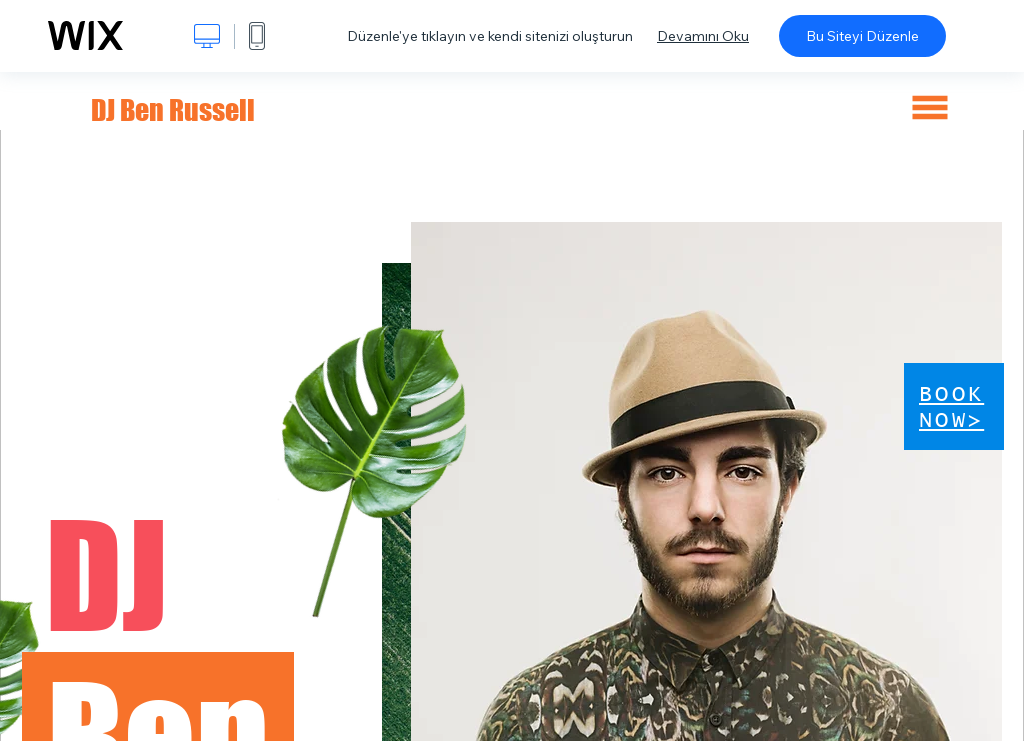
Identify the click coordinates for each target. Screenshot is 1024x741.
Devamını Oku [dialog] (703, 36)
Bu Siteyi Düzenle (862, 36)
